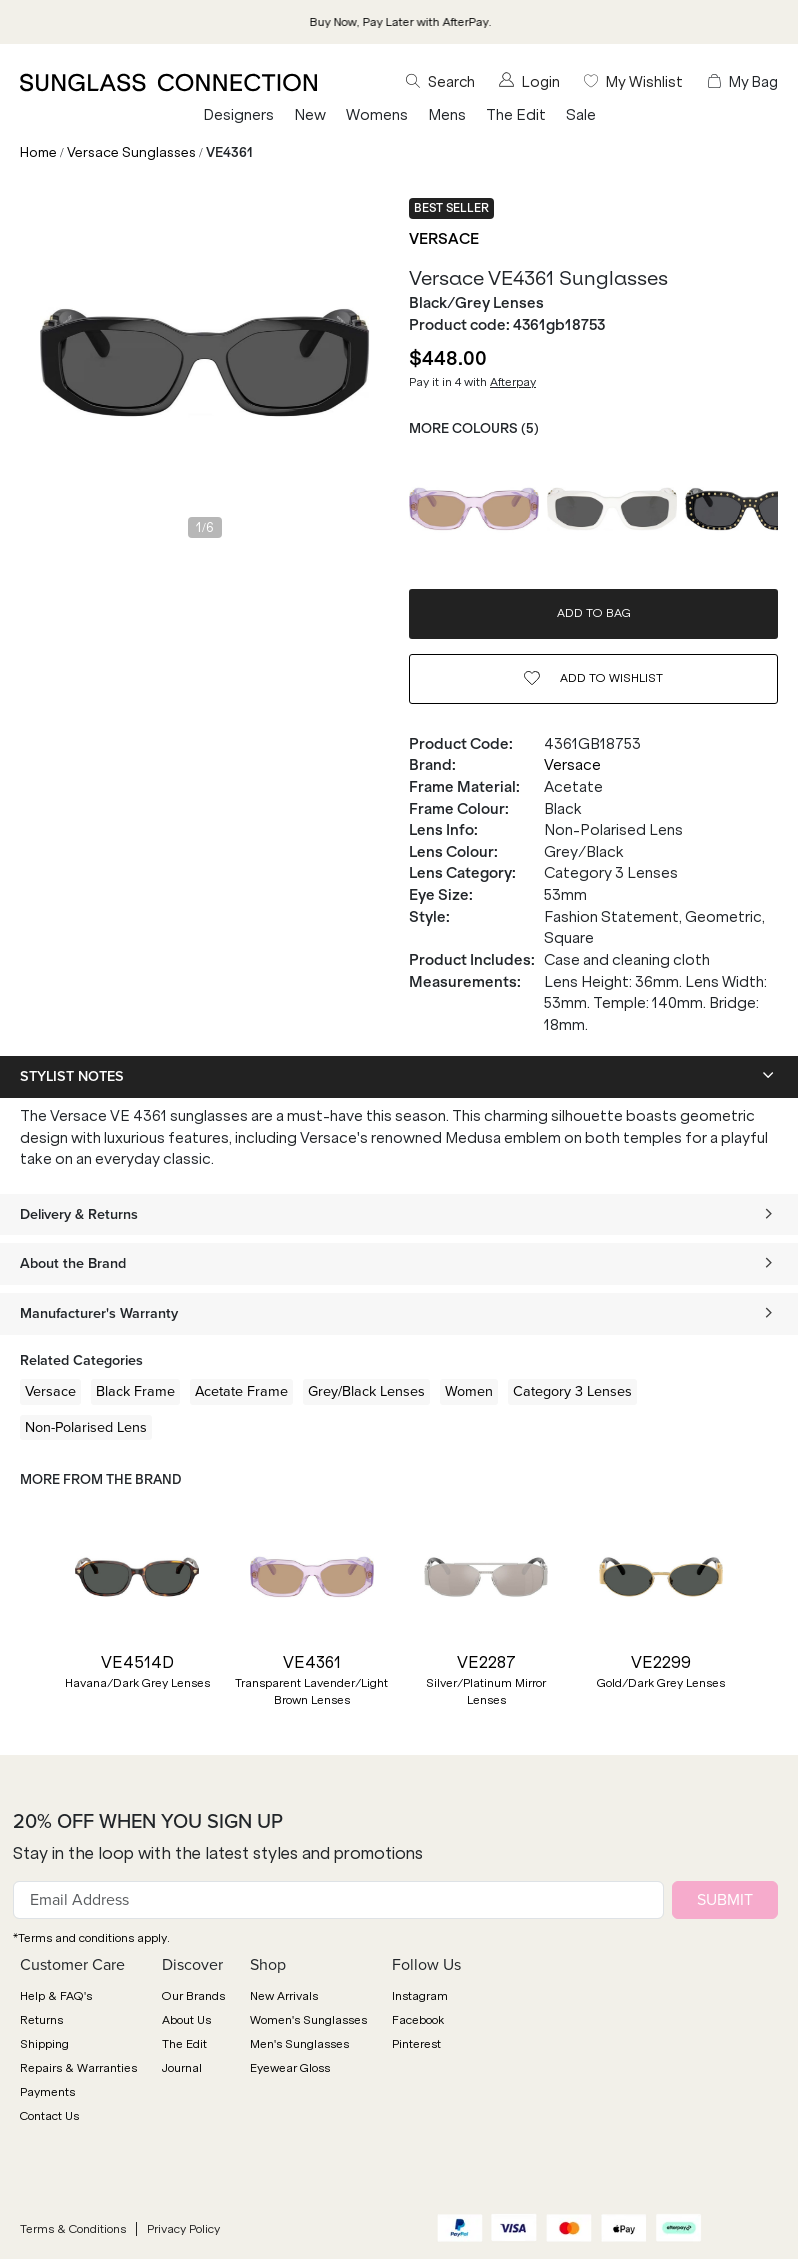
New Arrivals (284, 1996)
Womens (377, 115)
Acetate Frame (241, 1391)
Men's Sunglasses (299, 2044)
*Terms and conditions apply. (91, 1938)
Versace (444, 239)
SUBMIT (725, 1899)
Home (38, 152)
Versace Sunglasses (131, 152)
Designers (238, 115)
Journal (182, 2068)
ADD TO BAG (594, 613)
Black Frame (135, 1391)
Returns (41, 2020)
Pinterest (416, 2044)
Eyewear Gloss (290, 2068)
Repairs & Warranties (78, 2068)
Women (469, 1391)
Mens (447, 115)
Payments (47, 2092)
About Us (186, 2020)
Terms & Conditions (73, 2229)
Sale (581, 115)
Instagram (420, 1996)
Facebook (418, 2020)
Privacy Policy (183, 2229)
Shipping (44, 2044)
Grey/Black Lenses (366, 1391)
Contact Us (49, 2116)
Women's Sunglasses (308, 2020)
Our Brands (193, 1996)
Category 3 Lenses (572, 1391)
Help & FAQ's (56, 1996)
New (310, 115)
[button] (30, 1623)
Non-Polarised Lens (86, 1427)
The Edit (516, 115)
